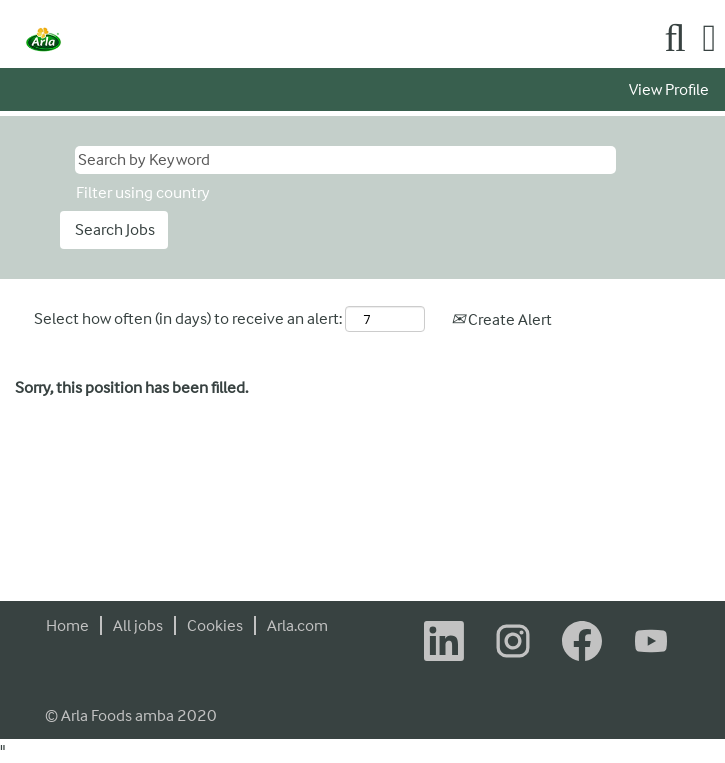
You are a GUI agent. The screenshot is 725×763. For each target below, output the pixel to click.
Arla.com (297, 625)
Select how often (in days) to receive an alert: (188, 318)
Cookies (215, 625)
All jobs (138, 625)
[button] (709, 39)
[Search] (675, 39)
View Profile (669, 89)
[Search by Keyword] (345, 160)
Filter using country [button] (143, 192)
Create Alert (501, 319)
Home (67, 625)
